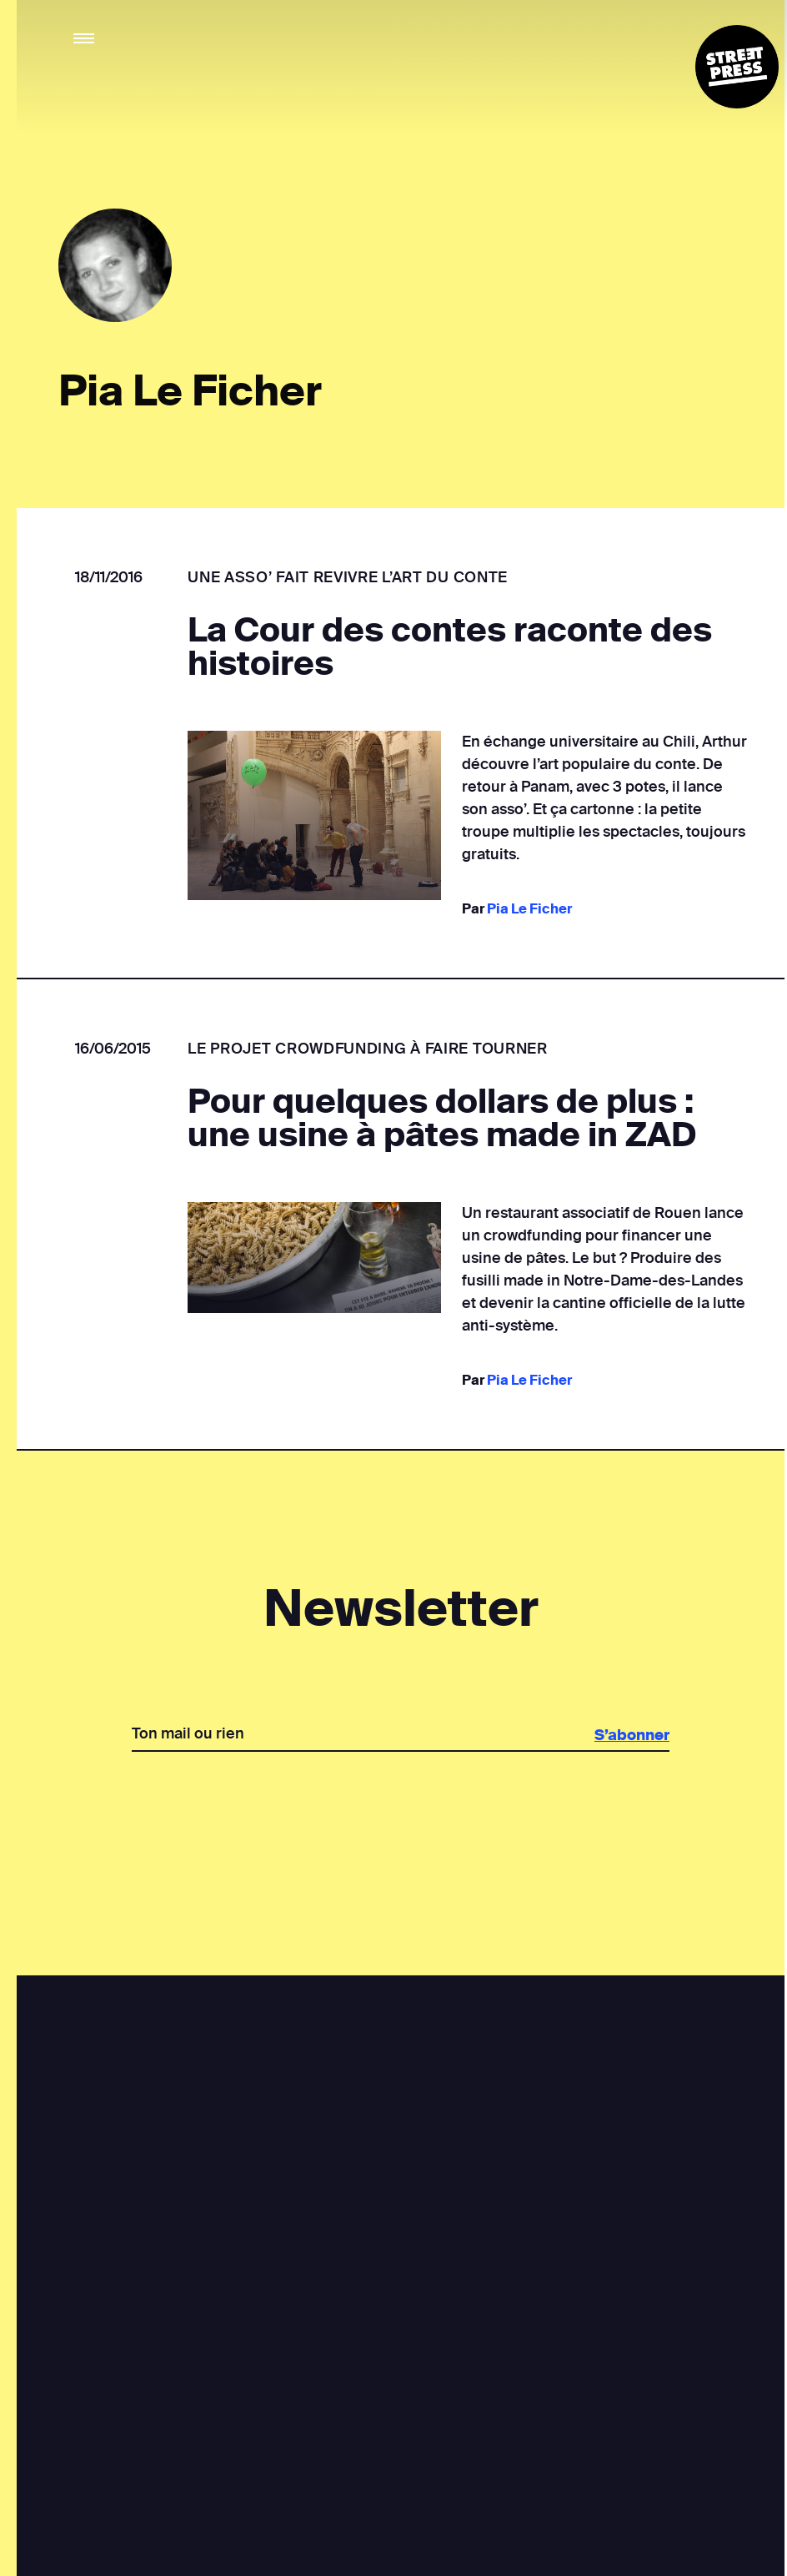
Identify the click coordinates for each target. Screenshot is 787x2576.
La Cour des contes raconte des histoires (450, 647)
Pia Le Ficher (528, 909)
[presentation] (400, 1809)
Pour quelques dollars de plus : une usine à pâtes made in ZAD (442, 1118)
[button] (84, 39)
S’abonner (630, 1735)
